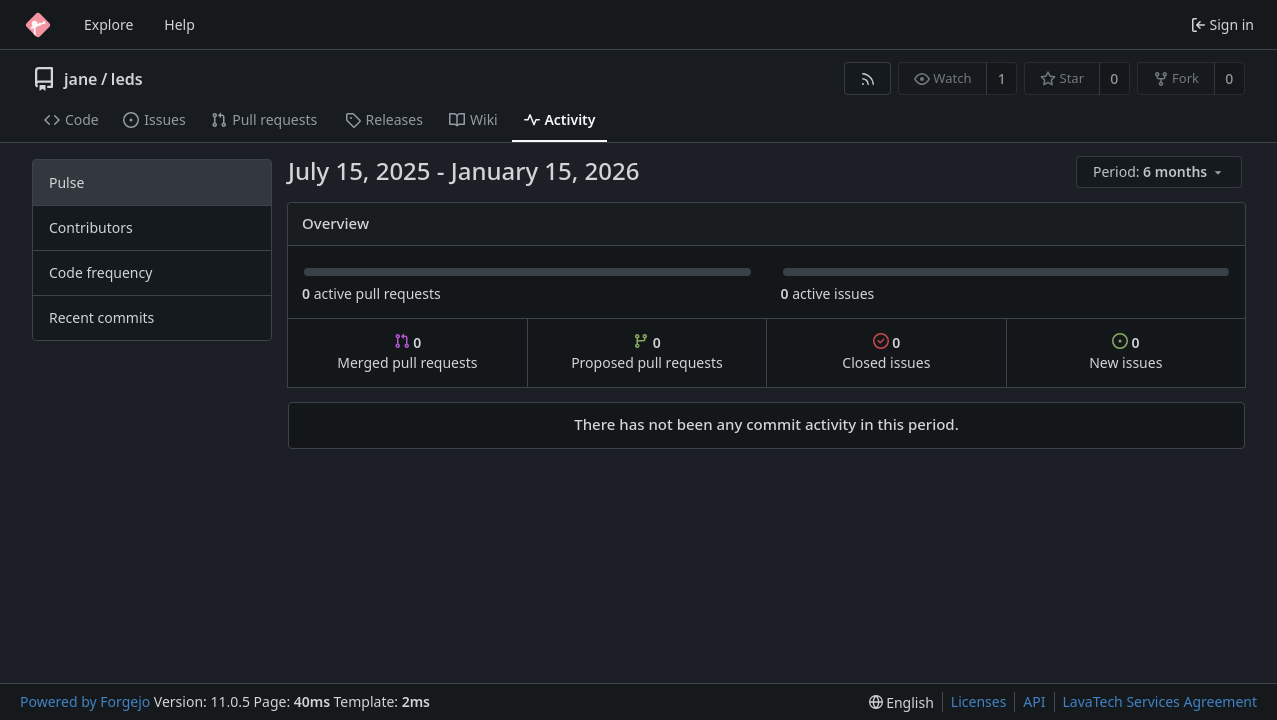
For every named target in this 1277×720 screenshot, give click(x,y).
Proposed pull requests (647, 352)
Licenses (979, 701)
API (1034, 701)
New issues (1125, 352)
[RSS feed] (867, 78)
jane (80, 79)
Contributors (91, 227)
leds (127, 79)
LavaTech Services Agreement (1160, 701)
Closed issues (886, 352)
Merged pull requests (407, 352)
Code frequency (100, 272)
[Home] (38, 25)
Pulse (66, 182)
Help (179, 24)
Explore (108, 24)
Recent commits (101, 317)
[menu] (1160, 172)
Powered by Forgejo (85, 701)
